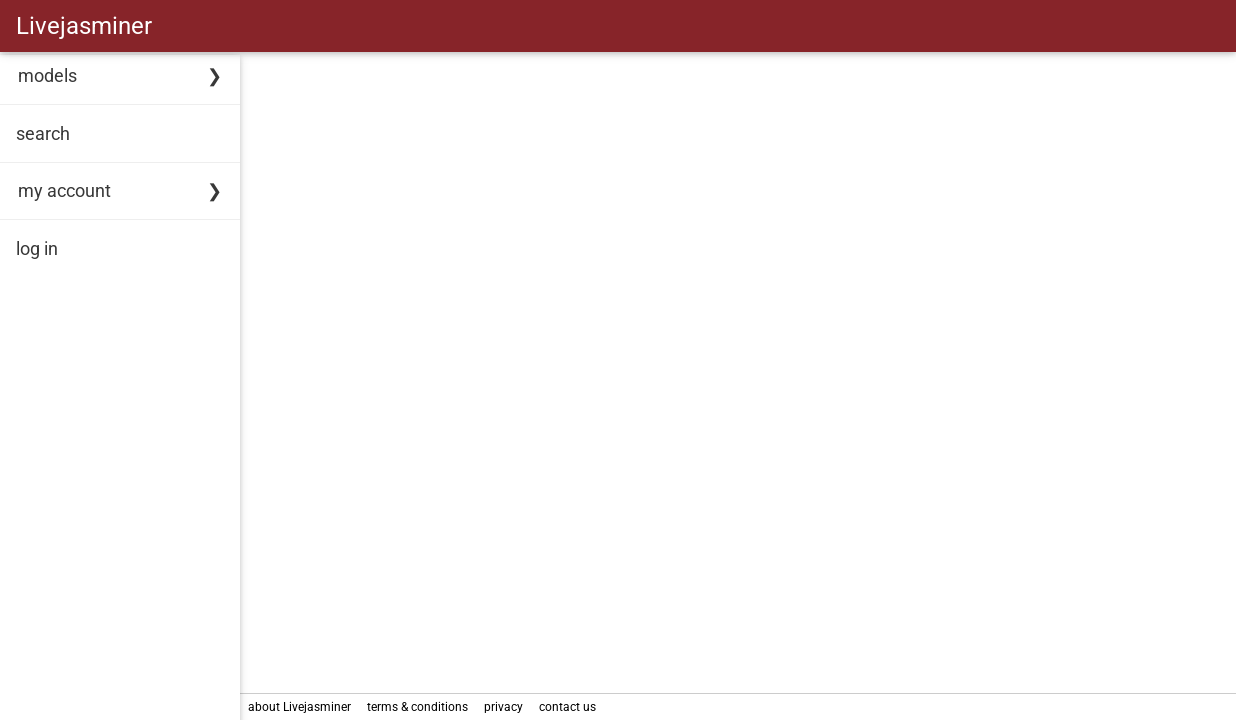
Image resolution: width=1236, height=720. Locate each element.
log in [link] (37, 248)
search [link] (43, 133)
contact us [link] (567, 707)
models (47, 75)
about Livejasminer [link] (299, 707)
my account (64, 190)
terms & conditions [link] (417, 707)
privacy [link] (503, 707)
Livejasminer (84, 26)
